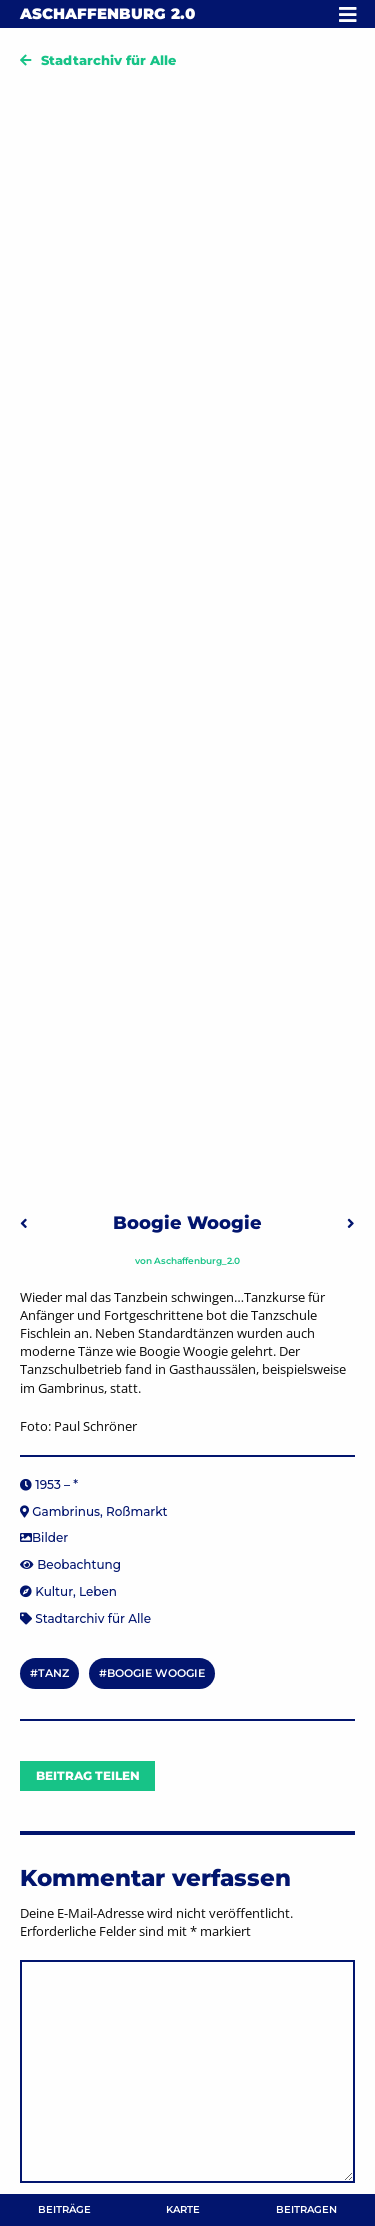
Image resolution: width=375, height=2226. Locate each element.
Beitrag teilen (88, 1775)
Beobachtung (79, 1564)
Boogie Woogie (156, 1673)
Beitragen (306, 2209)
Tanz (53, 1673)
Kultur (54, 1591)
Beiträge (64, 2209)
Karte (183, 2209)
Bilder (50, 1537)
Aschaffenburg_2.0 (197, 1260)
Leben (98, 1591)
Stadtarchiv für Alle (108, 60)
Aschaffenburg (107, 13)
